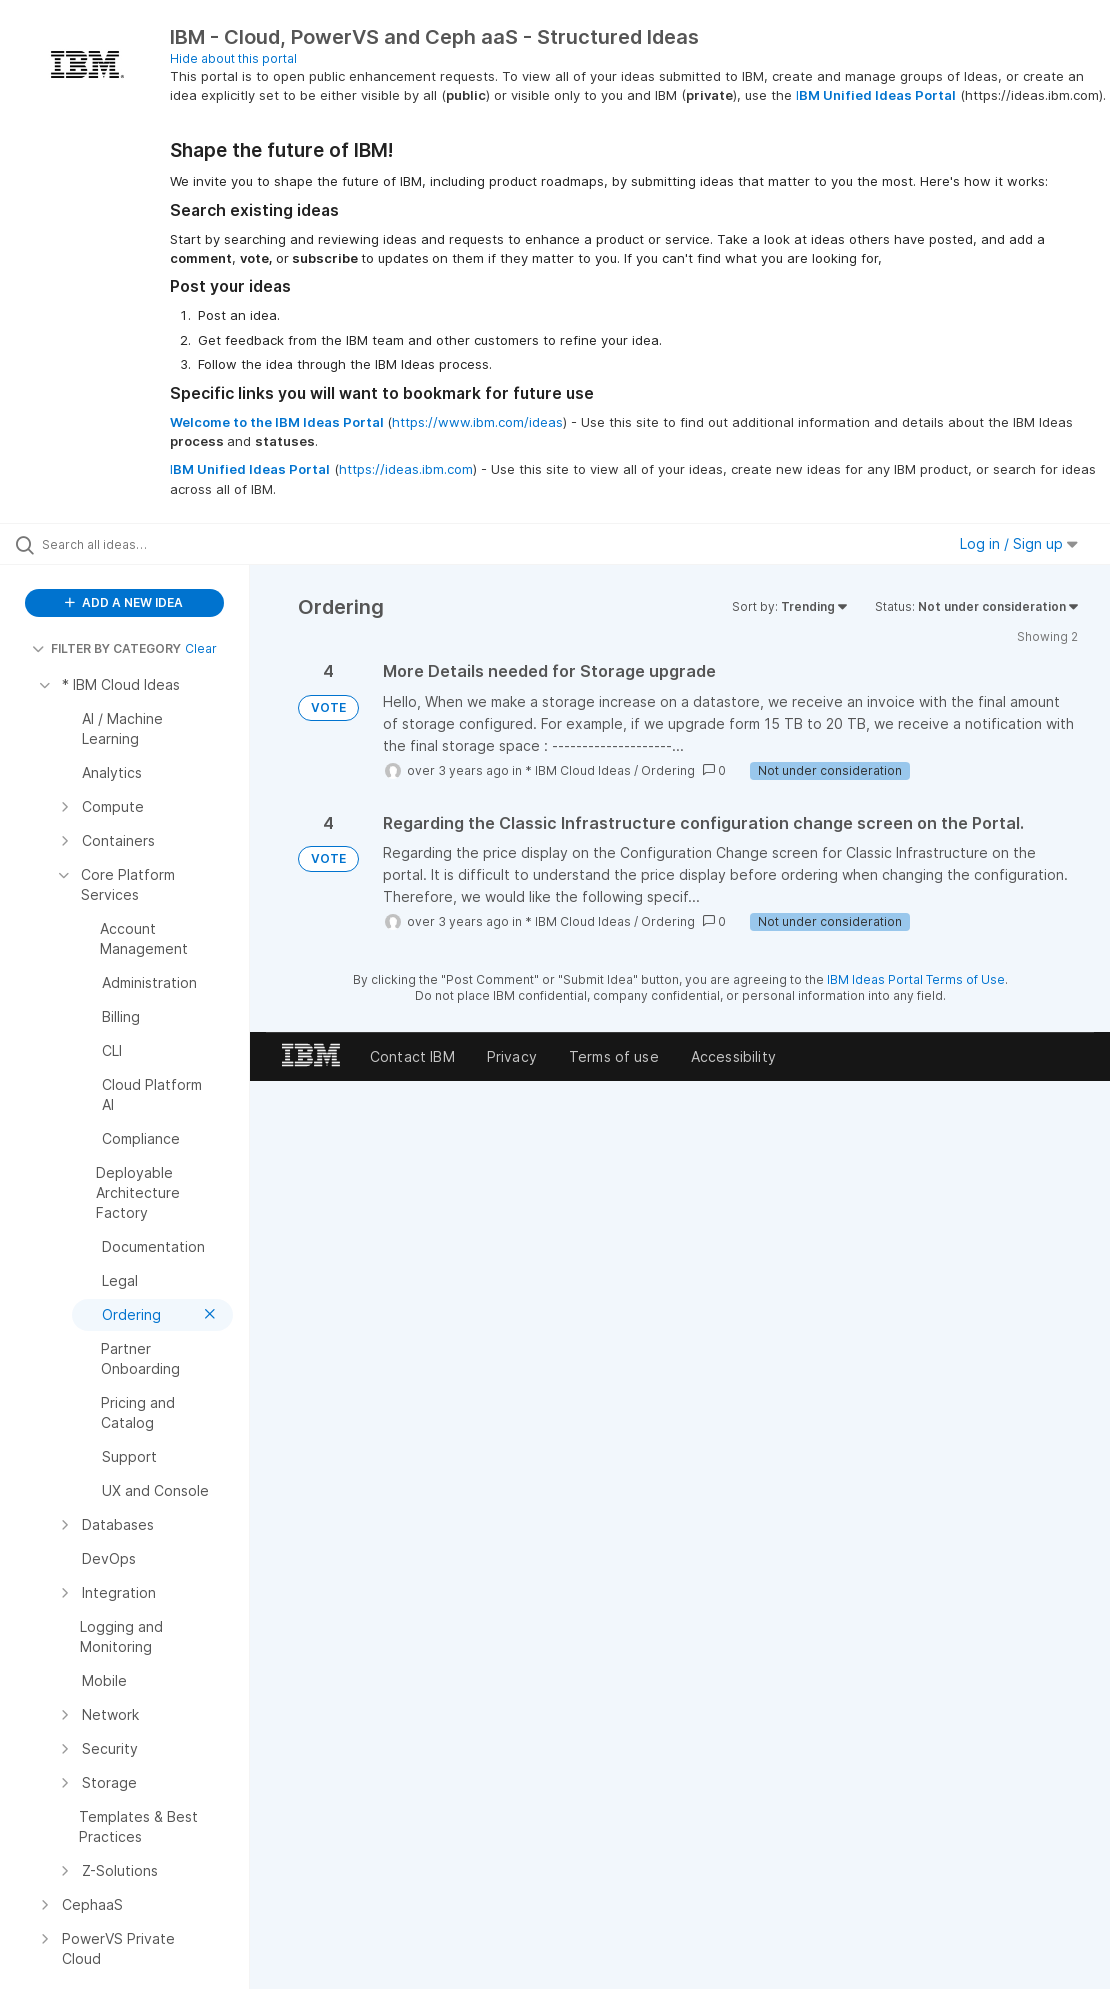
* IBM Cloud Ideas (578, 770)
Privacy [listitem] (512, 1056)
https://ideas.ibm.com (406, 469)
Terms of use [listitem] (614, 1056)
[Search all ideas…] (136, 544)
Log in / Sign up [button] (1019, 543)
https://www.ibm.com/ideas (477, 422)
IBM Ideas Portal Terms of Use (916, 979)
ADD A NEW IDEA (124, 602)
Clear (201, 648)
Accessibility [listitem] (733, 1056)
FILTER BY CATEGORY (106, 648)
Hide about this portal (233, 58)
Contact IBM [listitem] (412, 1056)
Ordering (668, 770)
